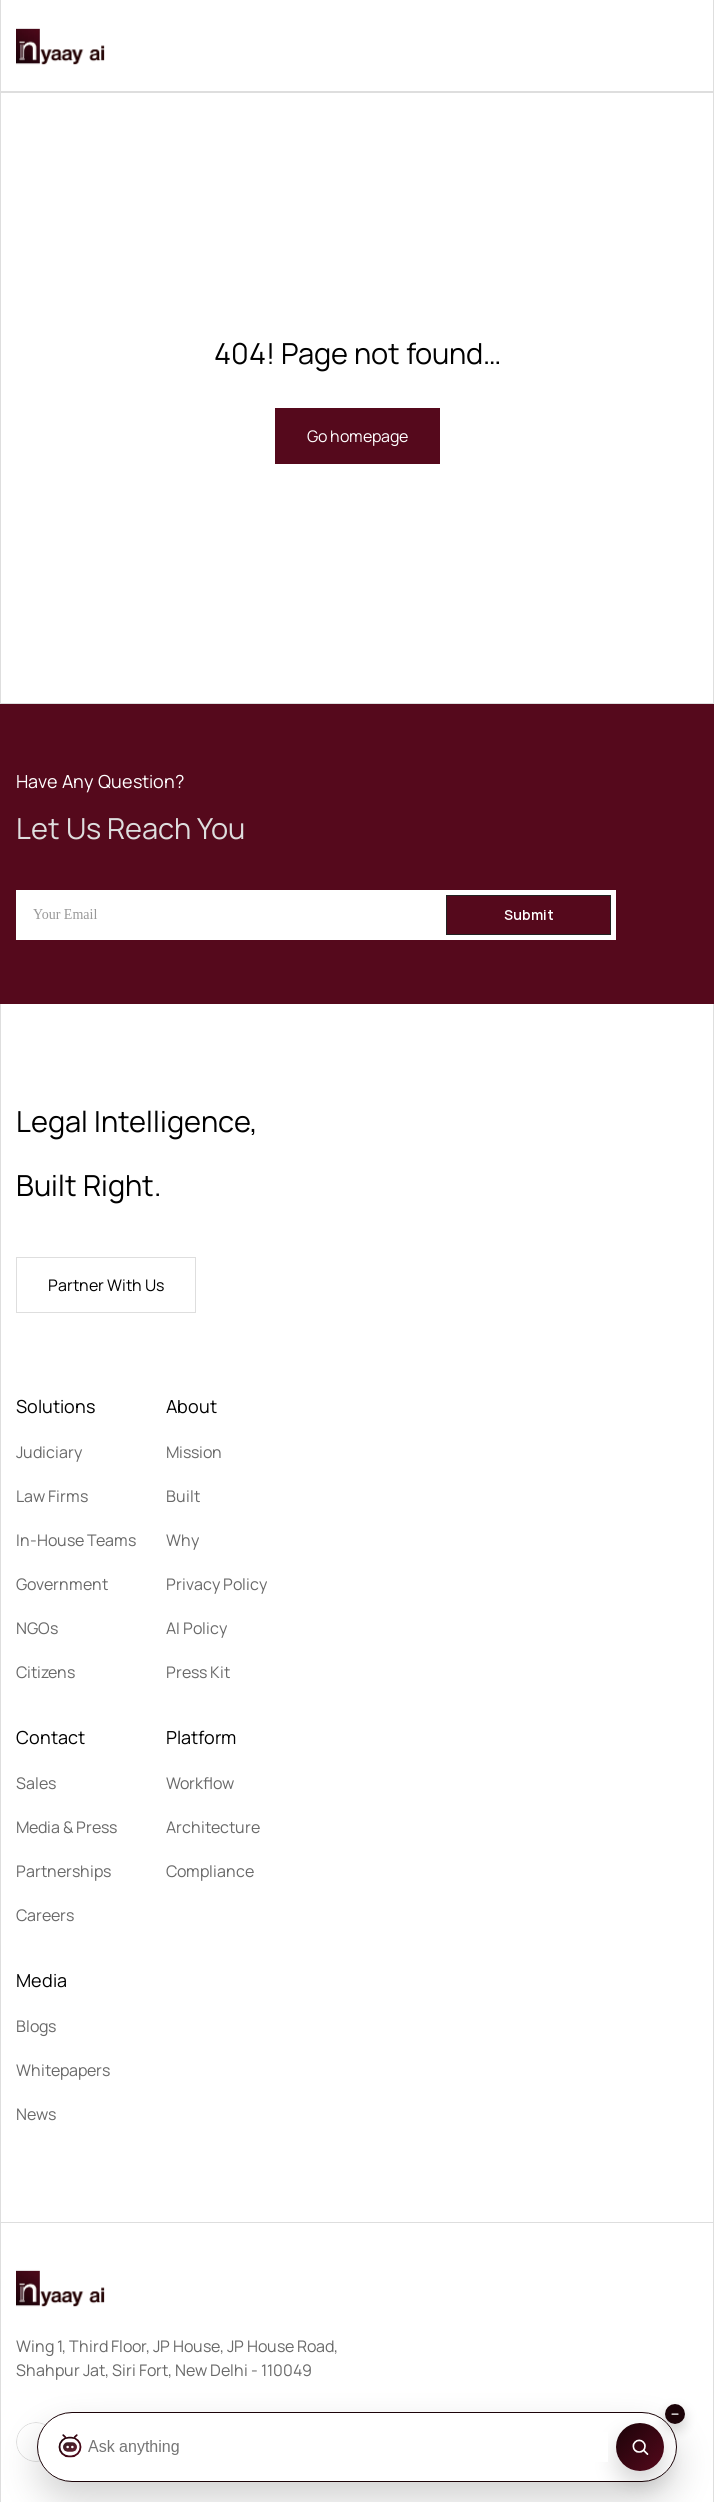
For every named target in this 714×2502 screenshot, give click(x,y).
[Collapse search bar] (675, 2414)
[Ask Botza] (332, 2447)
